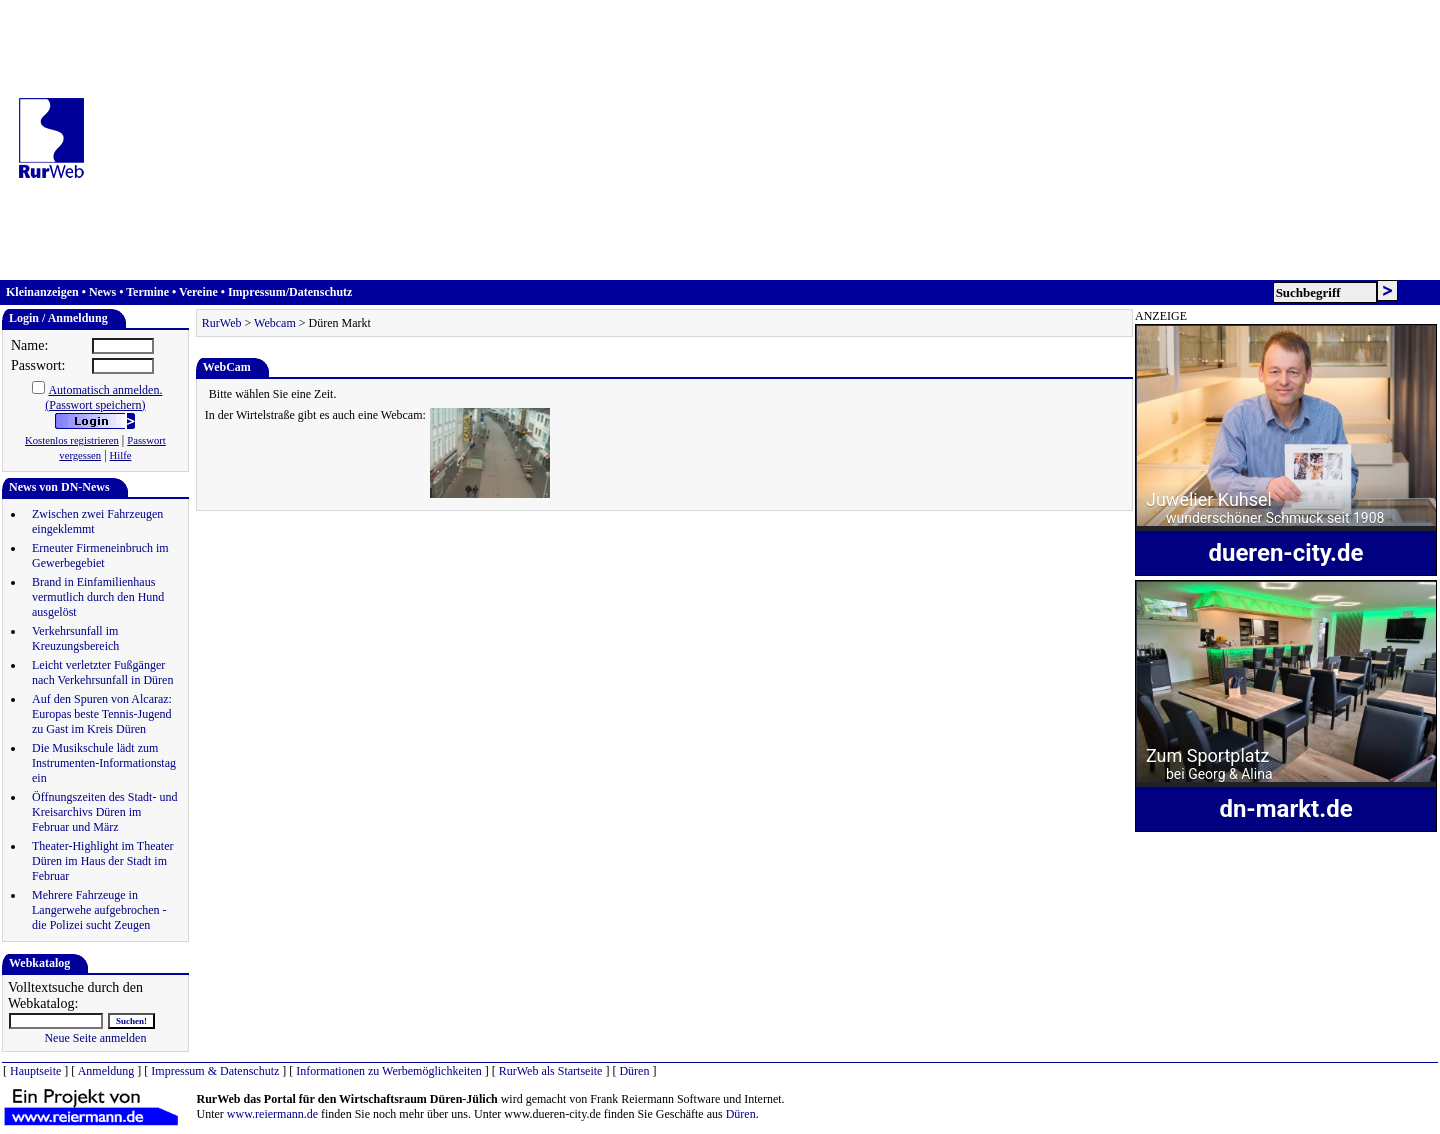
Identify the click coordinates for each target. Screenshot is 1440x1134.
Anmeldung (106, 1071)
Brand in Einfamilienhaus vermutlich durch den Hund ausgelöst (98, 597)
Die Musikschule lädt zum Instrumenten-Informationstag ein (104, 763)
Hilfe (121, 455)
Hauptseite (35, 1071)
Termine (147, 292)
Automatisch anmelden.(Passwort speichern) (103, 397)
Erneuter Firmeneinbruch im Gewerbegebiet (100, 555)
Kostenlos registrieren (72, 440)
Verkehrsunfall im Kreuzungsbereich (75, 638)
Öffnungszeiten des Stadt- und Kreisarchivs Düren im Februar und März (104, 812)
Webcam (275, 323)
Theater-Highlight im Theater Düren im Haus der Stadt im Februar (103, 861)
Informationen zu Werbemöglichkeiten (388, 1071)
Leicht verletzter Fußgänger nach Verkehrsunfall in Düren (102, 672)
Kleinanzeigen (42, 292)
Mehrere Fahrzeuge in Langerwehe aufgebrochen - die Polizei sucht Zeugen (99, 910)
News (102, 292)
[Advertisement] (769, 140)
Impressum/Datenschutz (290, 292)
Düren (634, 1071)
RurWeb (222, 323)
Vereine (198, 292)
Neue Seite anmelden (95, 1038)
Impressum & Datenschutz (215, 1071)
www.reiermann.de (272, 1114)
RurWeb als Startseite (551, 1071)
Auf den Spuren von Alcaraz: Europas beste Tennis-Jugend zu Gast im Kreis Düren (102, 714)
